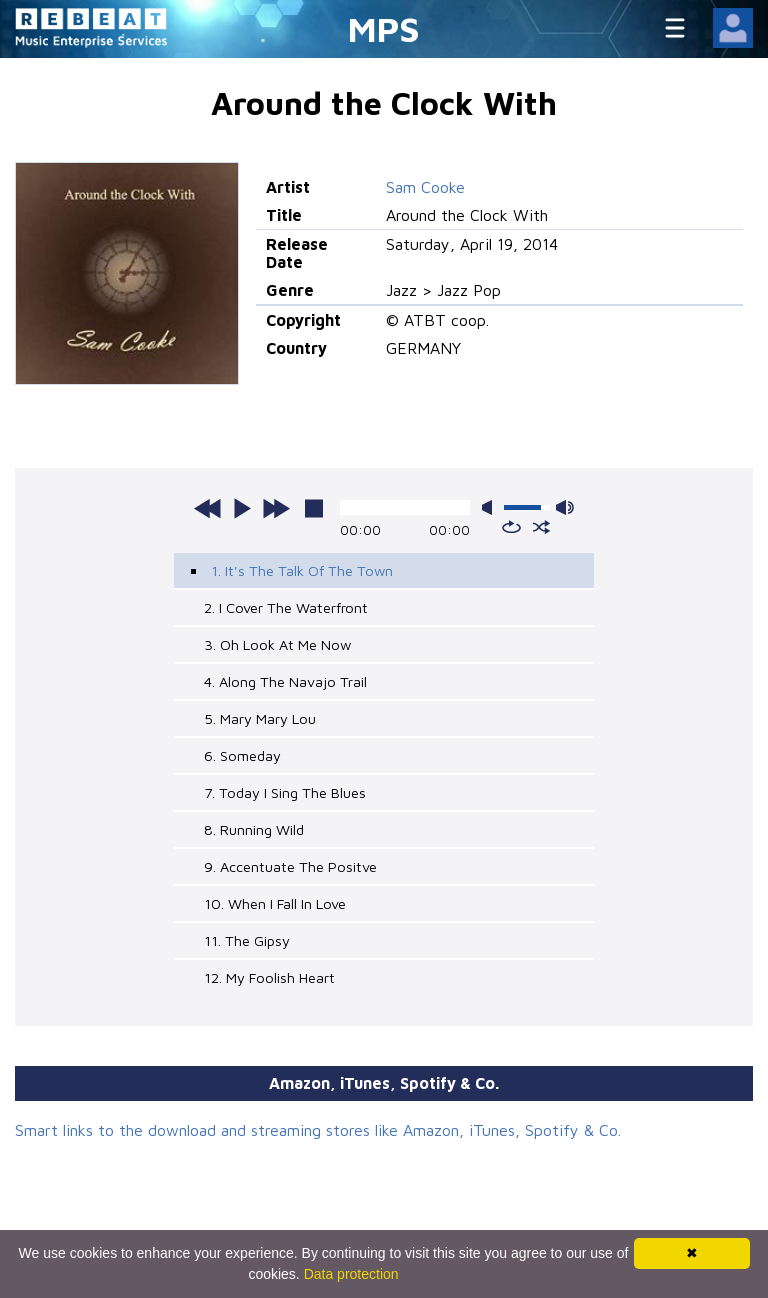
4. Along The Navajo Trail (285, 681)
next (276, 508)
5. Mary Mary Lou (260, 718)
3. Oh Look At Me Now (277, 644)
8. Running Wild (254, 829)
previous (208, 508)
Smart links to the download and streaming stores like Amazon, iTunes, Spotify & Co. (318, 1130)
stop (314, 508)
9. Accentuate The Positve (290, 866)
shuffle (541, 527)
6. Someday (242, 755)
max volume (565, 507)
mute (491, 507)
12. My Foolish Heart (269, 977)
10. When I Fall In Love (275, 903)
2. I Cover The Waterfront (286, 607)
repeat (511, 527)
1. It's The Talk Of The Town (302, 570)
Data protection (351, 1274)
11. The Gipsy (247, 940)
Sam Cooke (425, 187)
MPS (384, 28)
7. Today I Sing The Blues (285, 792)
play (242, 508)
